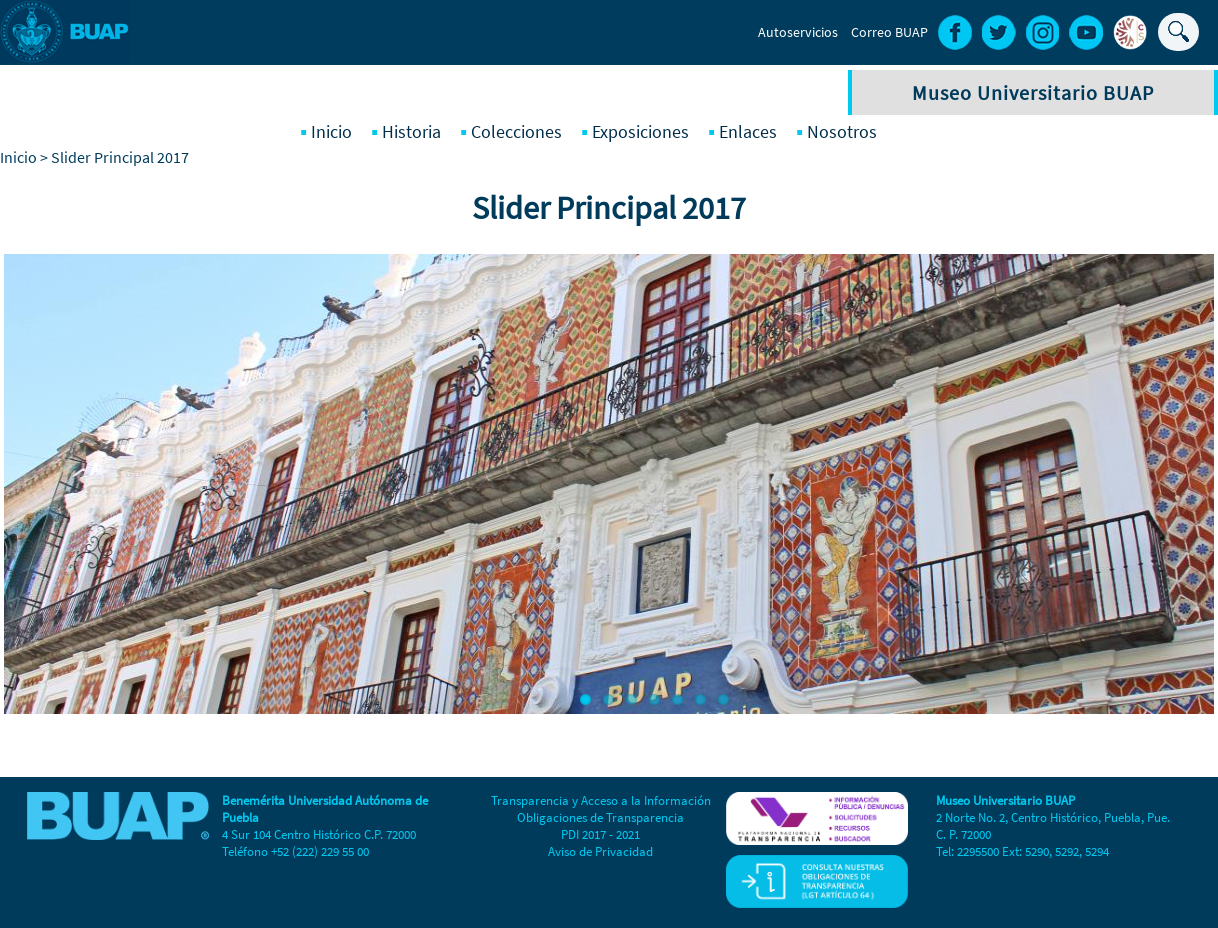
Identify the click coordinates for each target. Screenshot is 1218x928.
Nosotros (842, 131)
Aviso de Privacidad (600, 851)
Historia (411, 131)
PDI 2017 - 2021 (600, 834)
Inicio (331, 131)
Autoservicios (798, 32)
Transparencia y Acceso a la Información (601, 800)
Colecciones (516, 131)
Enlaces (748, 131)
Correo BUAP (889, 32)
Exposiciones (640, 131)
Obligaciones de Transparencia (600, 817)
